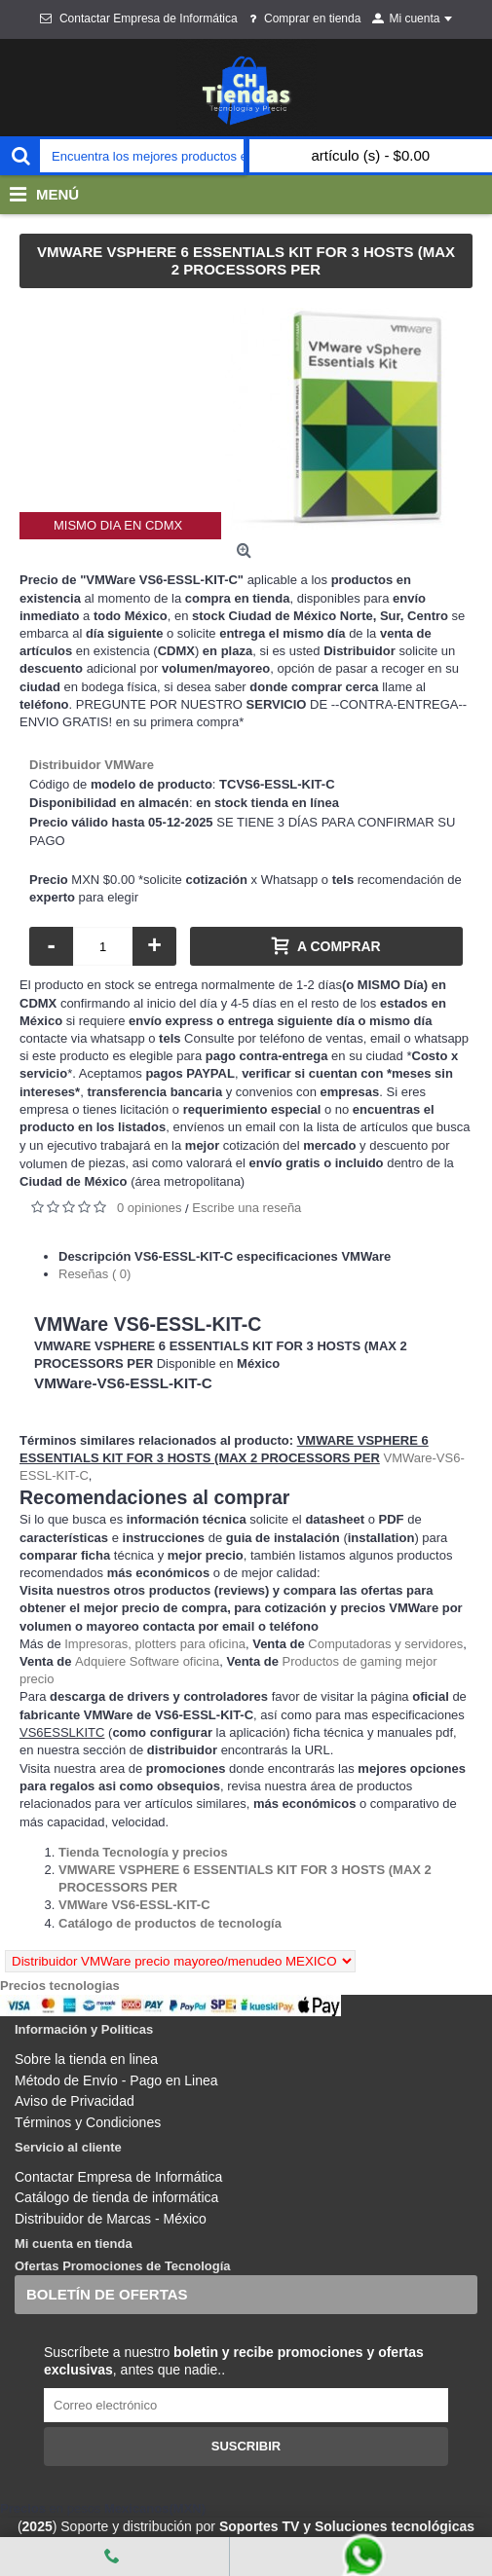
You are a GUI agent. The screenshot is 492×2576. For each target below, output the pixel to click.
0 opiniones (149, 1207)
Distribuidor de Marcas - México (111, 2218)
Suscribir (246, 2446)
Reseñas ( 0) (94, 1274)
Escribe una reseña (246, 1207)
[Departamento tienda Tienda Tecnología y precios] (143, 1852)
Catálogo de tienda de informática (116, 2197)
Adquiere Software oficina (147, 1661)
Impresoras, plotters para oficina (155, 1644)
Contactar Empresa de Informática (118, 2177)
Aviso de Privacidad (74, 2101)
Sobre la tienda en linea (86, 2059)
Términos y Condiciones (88, 2122)
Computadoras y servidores (385, 1644)
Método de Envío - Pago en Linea (116, 2080)
